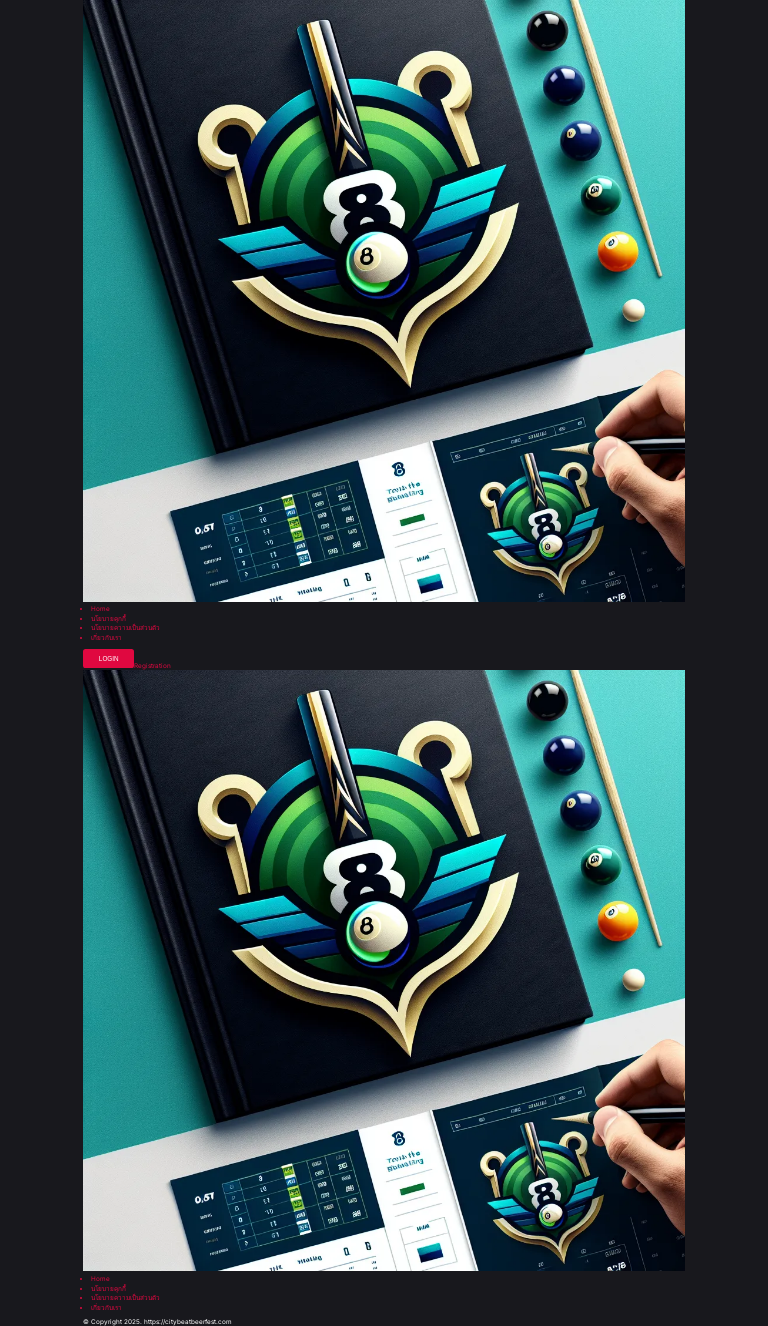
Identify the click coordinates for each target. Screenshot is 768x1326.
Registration (152, 666)
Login (109, 658)
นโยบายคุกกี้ (108, 619)
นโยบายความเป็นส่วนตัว (125, 628)
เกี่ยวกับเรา (106, 638)
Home (100, 609)
